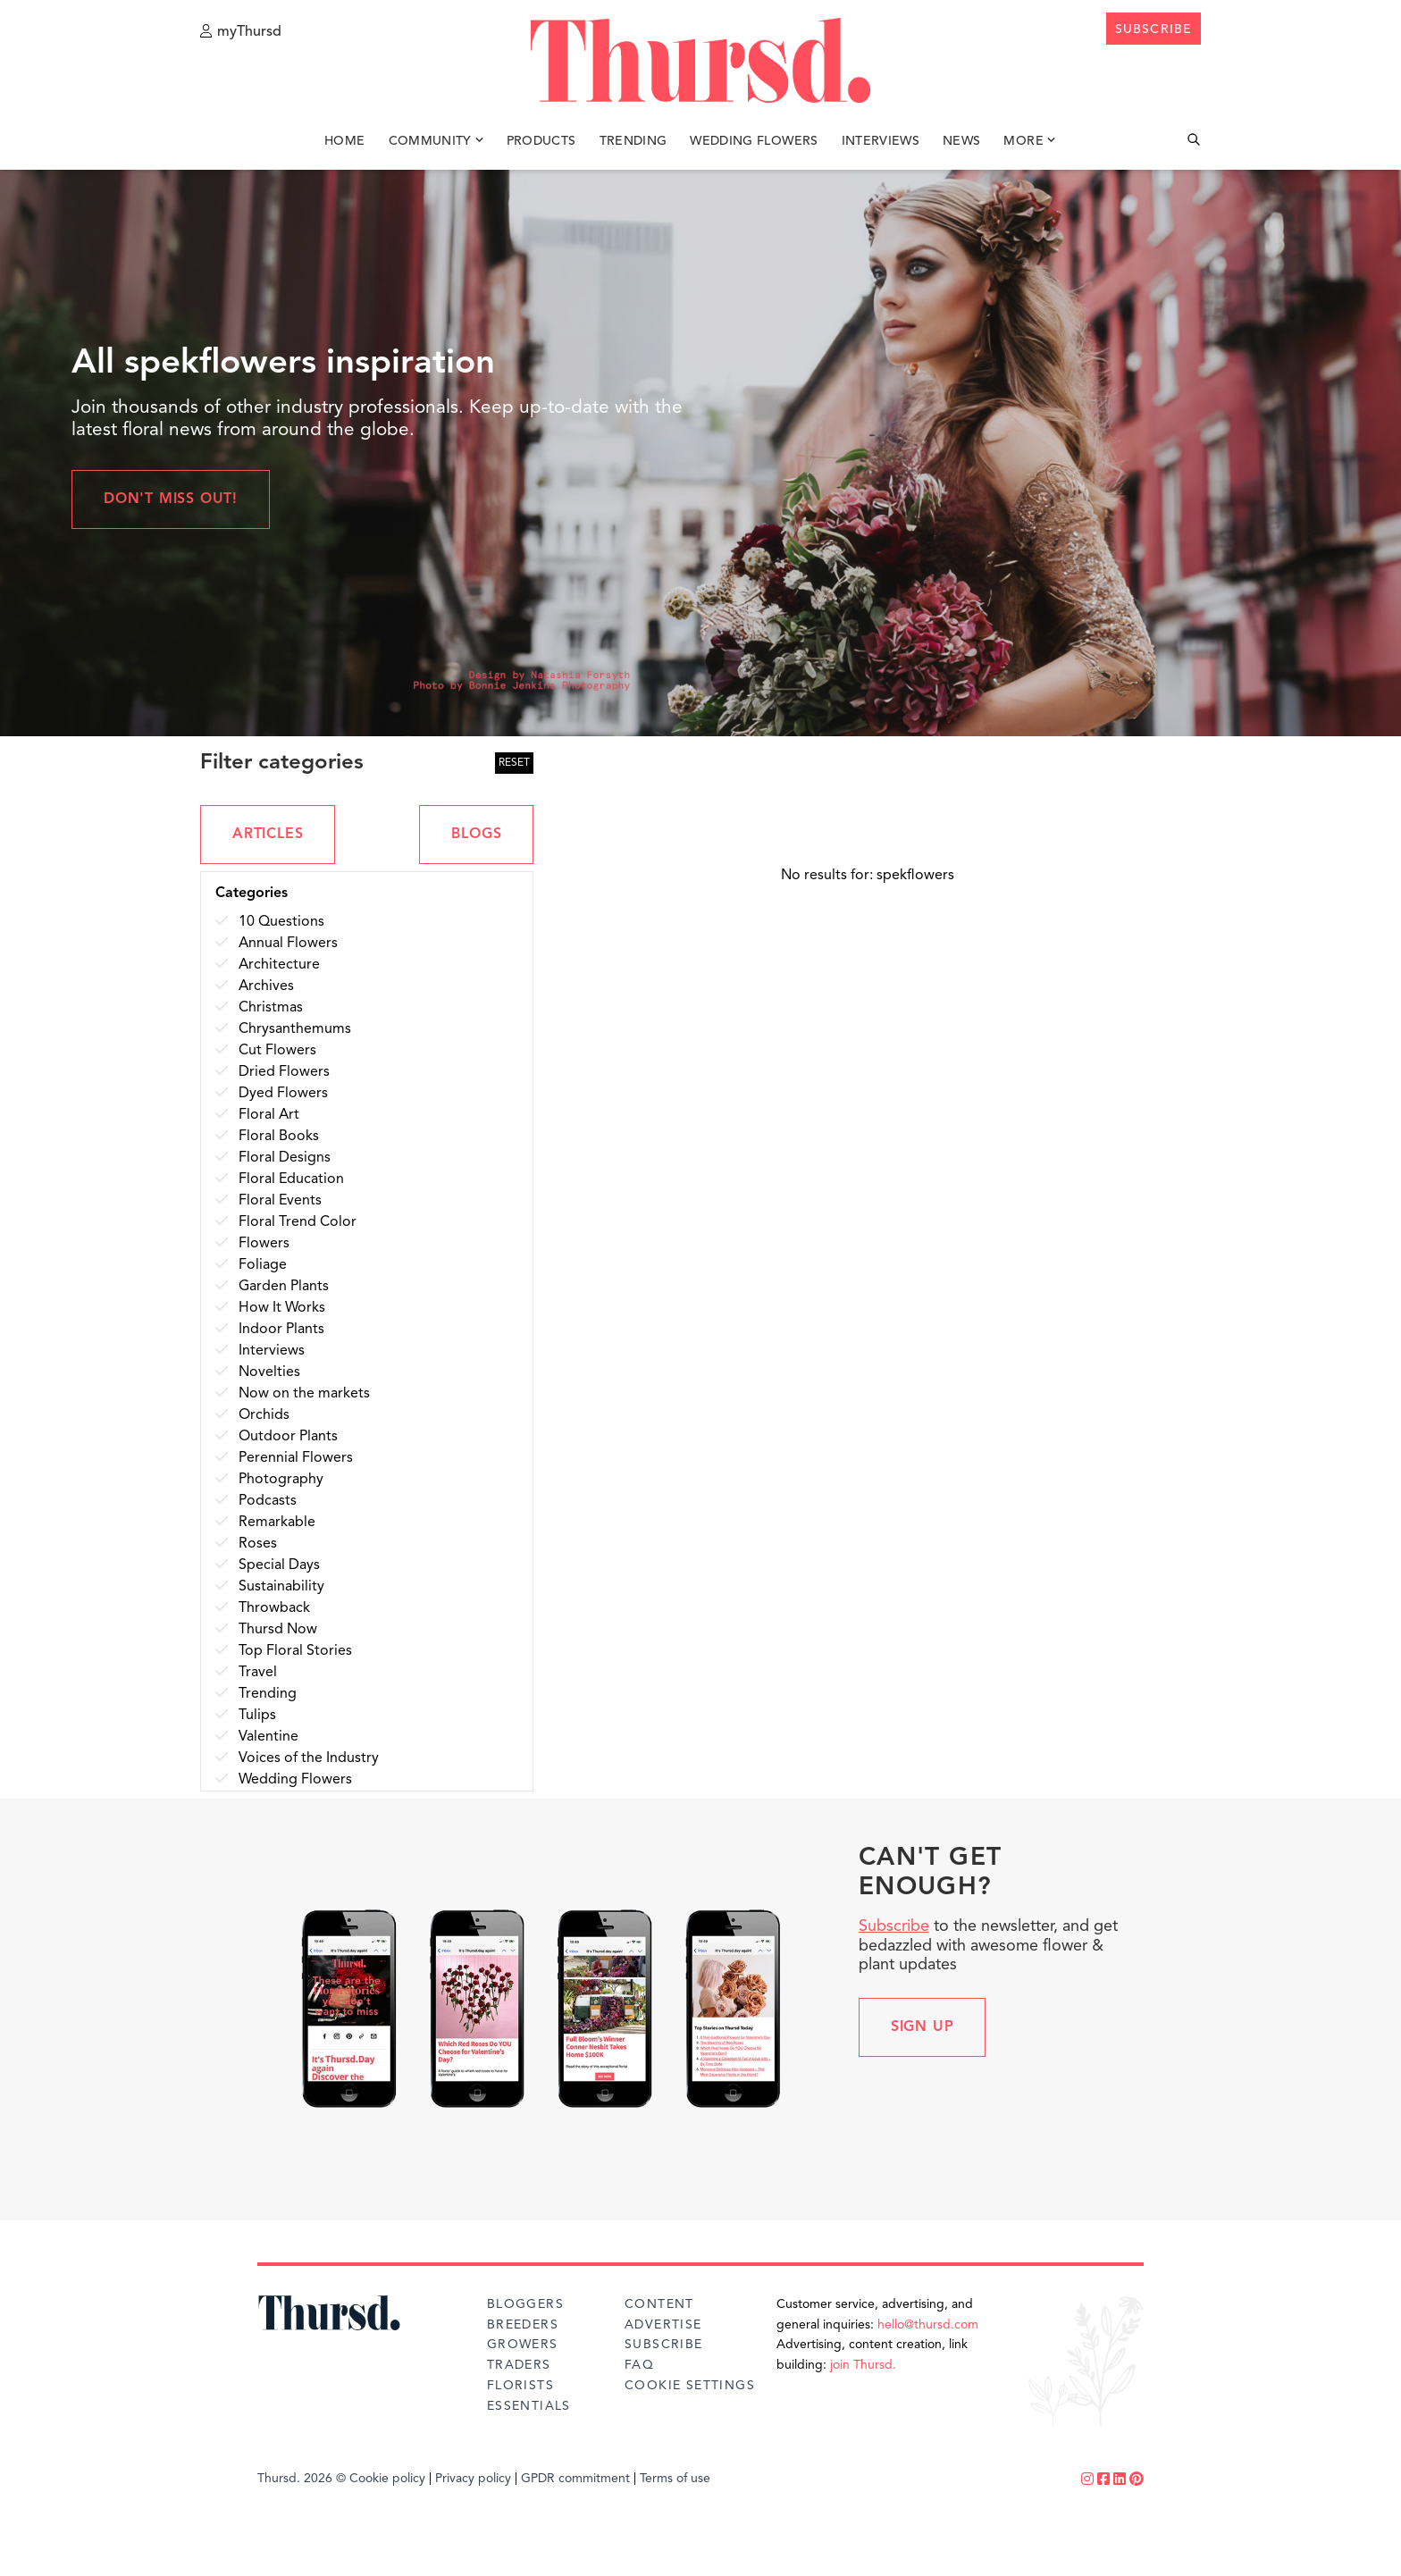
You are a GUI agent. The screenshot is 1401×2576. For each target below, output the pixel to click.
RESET (514, 763)
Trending (633, 141)
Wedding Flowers (754, 141)
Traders (519, 2365)
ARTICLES (267, 834)
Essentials (529, 2406)
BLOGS (476, 834)
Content (659, 2304)
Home (344, 141)
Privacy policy (473, 2478)
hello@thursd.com (927, 2325)
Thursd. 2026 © (301, 2478)
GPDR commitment (575, 2478)
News (961, 141)
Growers (522, 2344)
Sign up (922, 2027)
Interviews (881, 141)
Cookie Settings (690, 2385)
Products (541, 141)
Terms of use (675, 2478)
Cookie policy (387, 2478)
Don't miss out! (171, 499)
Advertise (663, 2325)
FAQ (639, 2365)
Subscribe (894, 1926)
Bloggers (525, 2304)
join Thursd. (863, 2365)
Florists (520, 2385)
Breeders (522, 2325)
